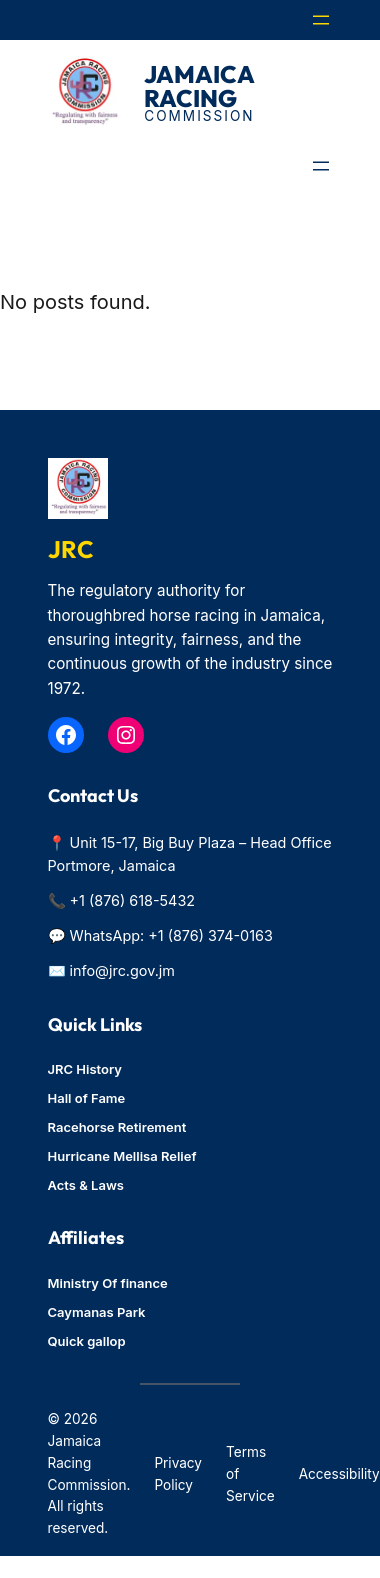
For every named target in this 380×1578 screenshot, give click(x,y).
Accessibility (339, 1474)
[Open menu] (321, 20)
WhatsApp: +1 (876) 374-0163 (171, 935)
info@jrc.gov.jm (122, 970)
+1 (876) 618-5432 (133, 900)
